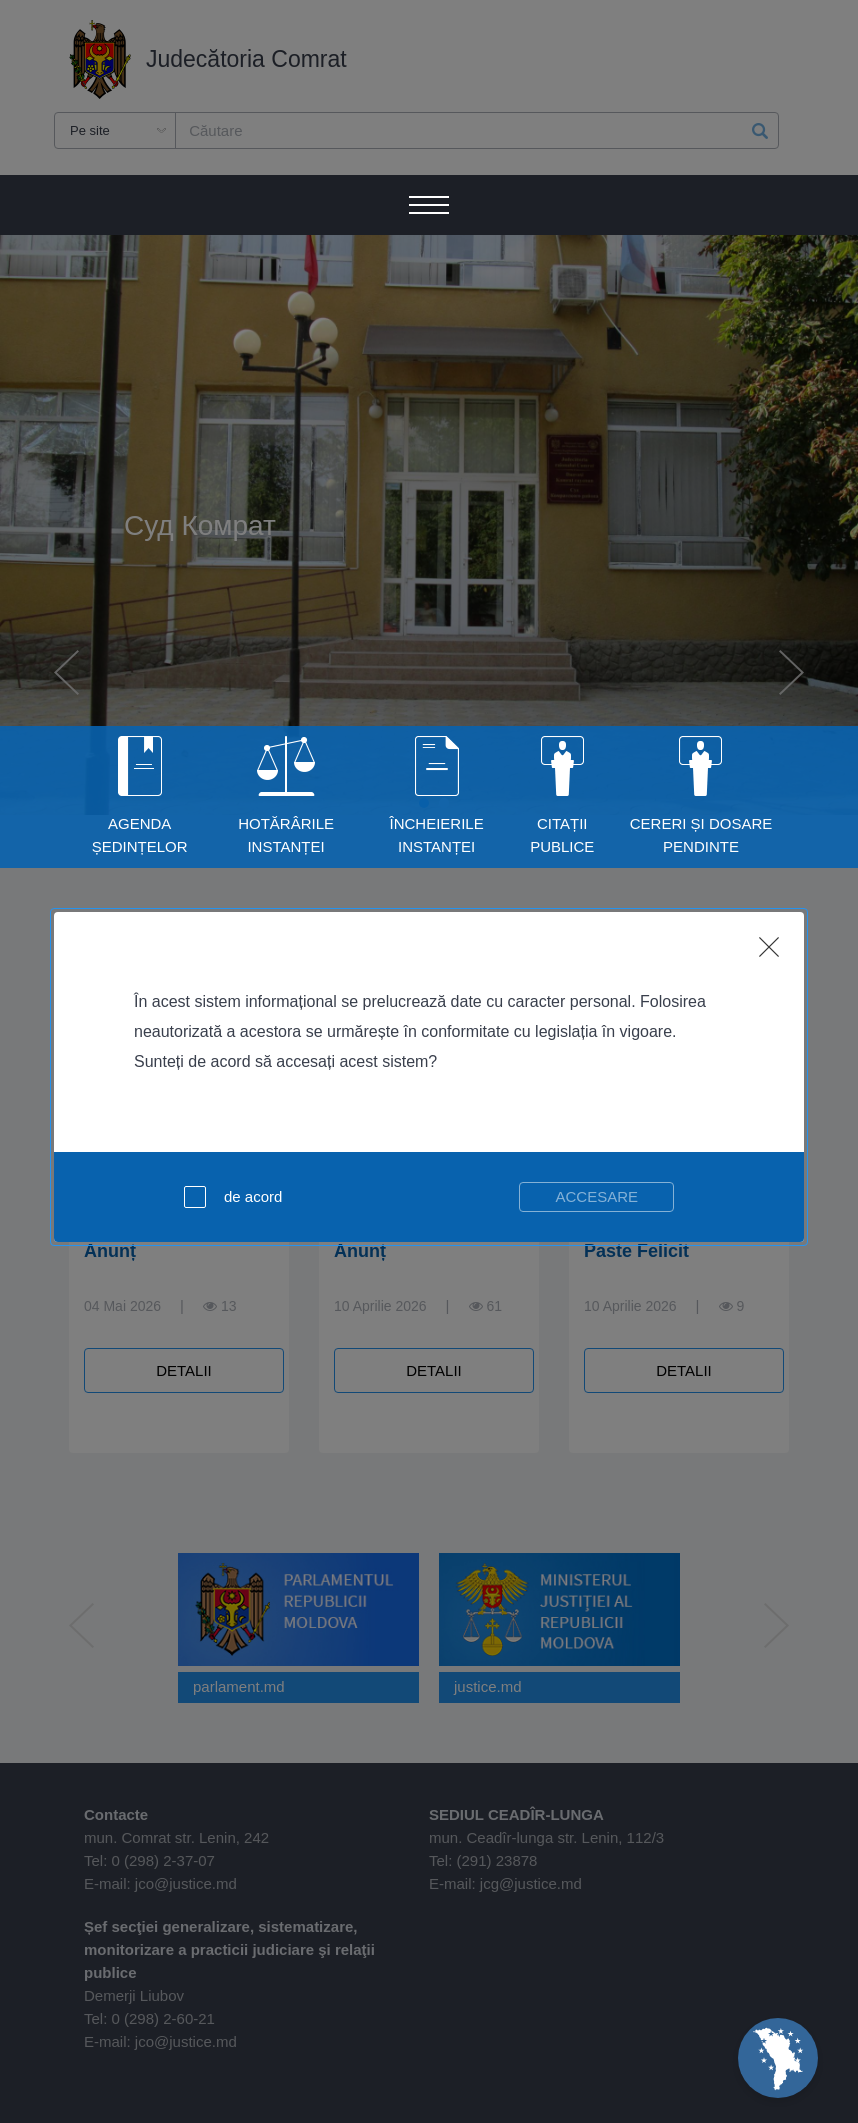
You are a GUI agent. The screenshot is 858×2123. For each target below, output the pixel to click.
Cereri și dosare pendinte (701, 835)
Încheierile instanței (437, 835)
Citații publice (562, 835)
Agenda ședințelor (140, 835)
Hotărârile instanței (286, 835)
